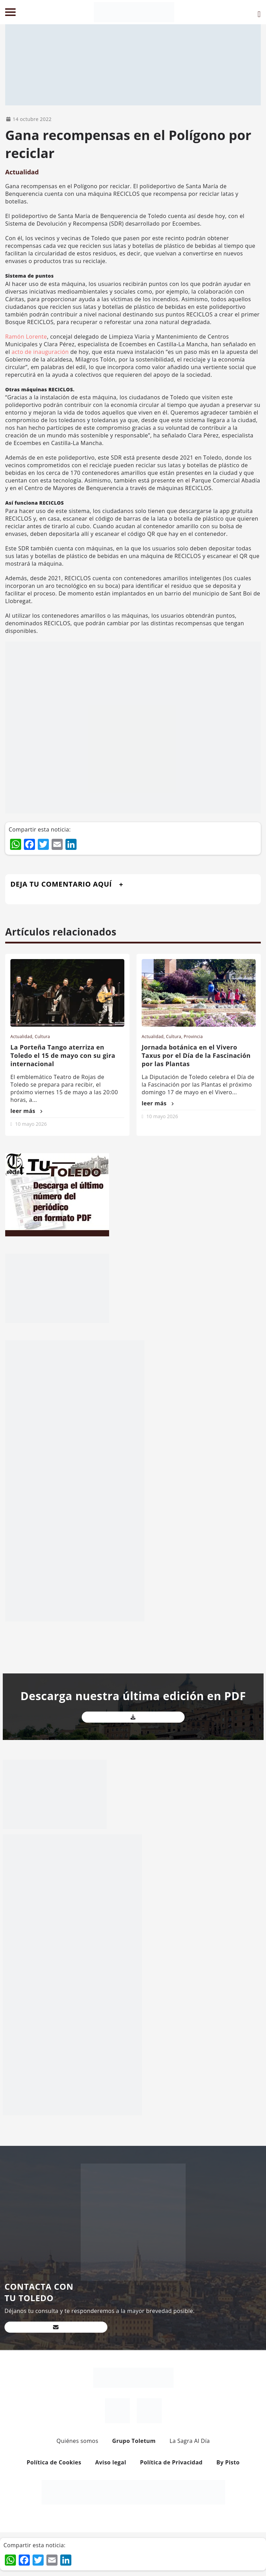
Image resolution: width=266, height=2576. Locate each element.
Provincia (193, 1036)
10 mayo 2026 (31, 1124)
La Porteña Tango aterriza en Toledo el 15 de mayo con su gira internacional (62, 1055)
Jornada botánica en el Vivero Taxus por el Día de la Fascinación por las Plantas (196, 1055)
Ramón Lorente (26, 336)
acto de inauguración (39, 352)
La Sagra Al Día (189, 2441)
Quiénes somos (77, 2441)
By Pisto (228, 2462)
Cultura (42, 1036)
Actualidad (22, 172)
